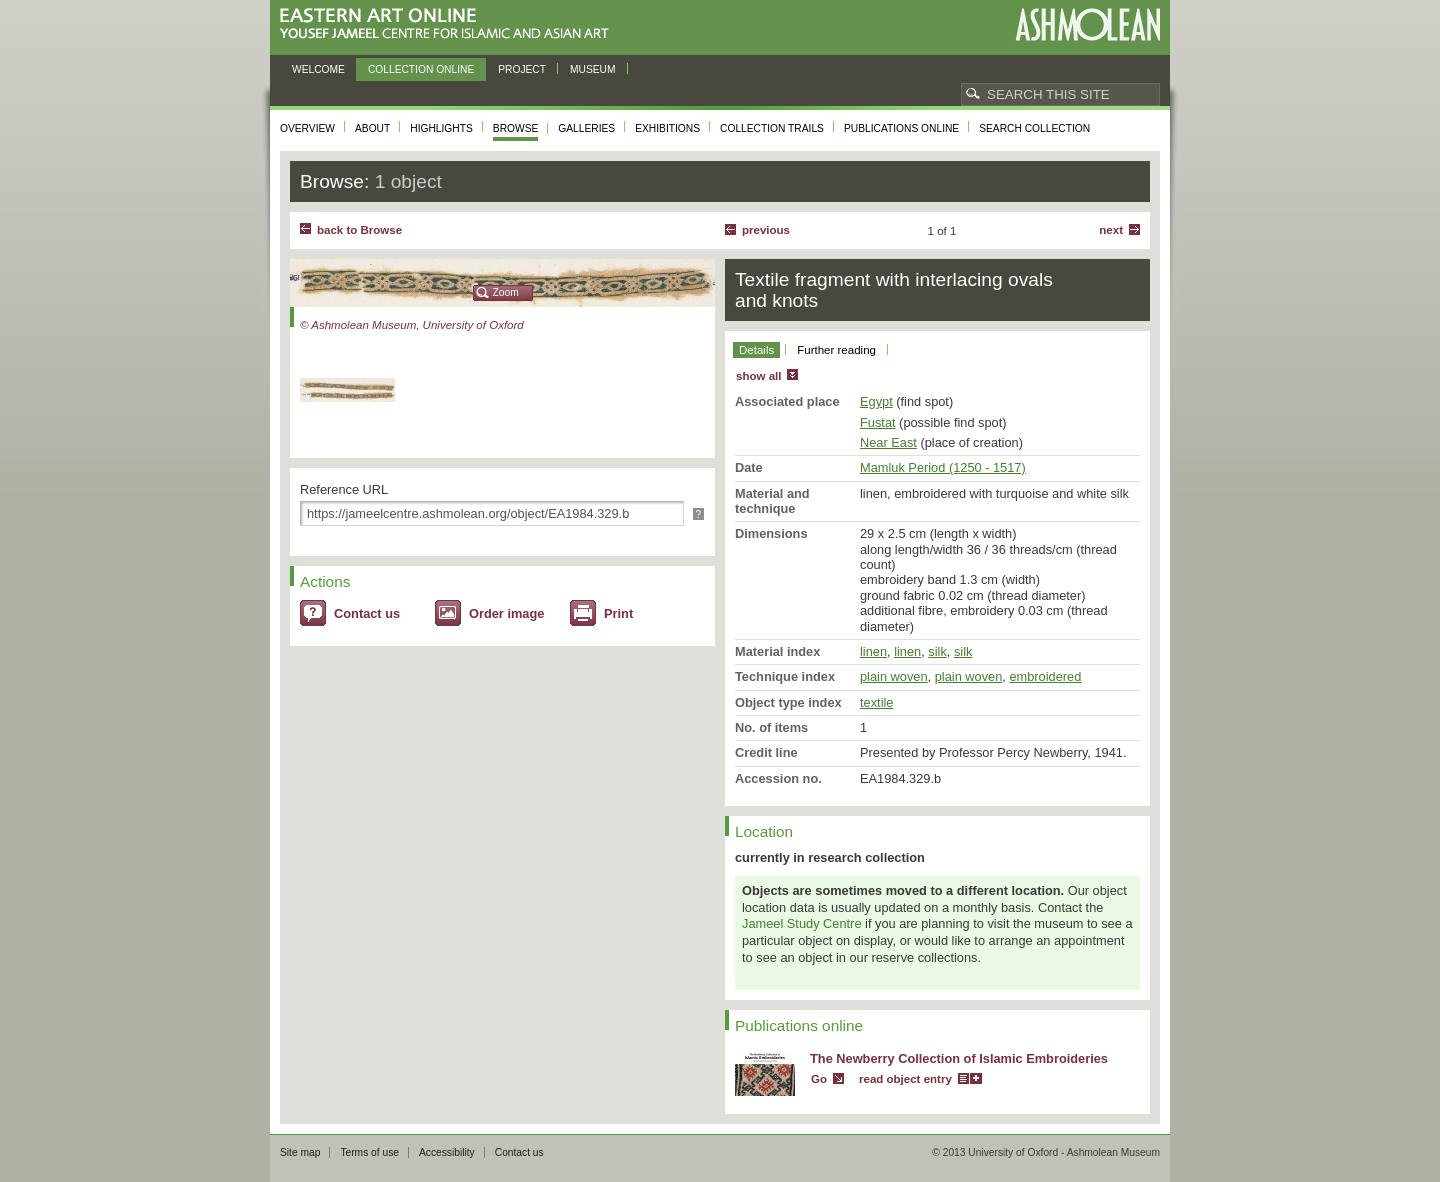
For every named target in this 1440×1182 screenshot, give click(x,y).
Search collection (1034, 128)
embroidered (1045, 676)
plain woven (894, 676)
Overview (307, 128)
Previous (766, 230)
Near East (888, 442)
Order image (506, 613)
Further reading (836, 350)
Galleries (586, 128)
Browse (516, 128)
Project (522, 69)
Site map (300, 1152)
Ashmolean (1087, 24)
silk (937, 651)
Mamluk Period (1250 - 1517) (943, 467)
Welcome (318, 69)
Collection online (421, 69)
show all (758, 376)
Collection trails (772, 128)
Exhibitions (667, 128)
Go (819, 1079)
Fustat (878, 422)
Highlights (441, 128)
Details (756, 350)
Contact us (367, 613)
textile (876, 702)
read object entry (905, 1079)
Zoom (506, 292)
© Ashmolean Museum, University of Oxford (412, 325)
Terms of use (369, 1152)
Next (1111, 230)
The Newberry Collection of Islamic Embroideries (959, 1058)
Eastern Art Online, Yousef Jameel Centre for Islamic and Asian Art (449, 24)
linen (873, 651)
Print (618, 613)
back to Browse (359, 230)
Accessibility (447, 1152)
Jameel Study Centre (802, 923)
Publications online (901, 128)
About (372, 128)
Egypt (876, 401)
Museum (593, 69)
